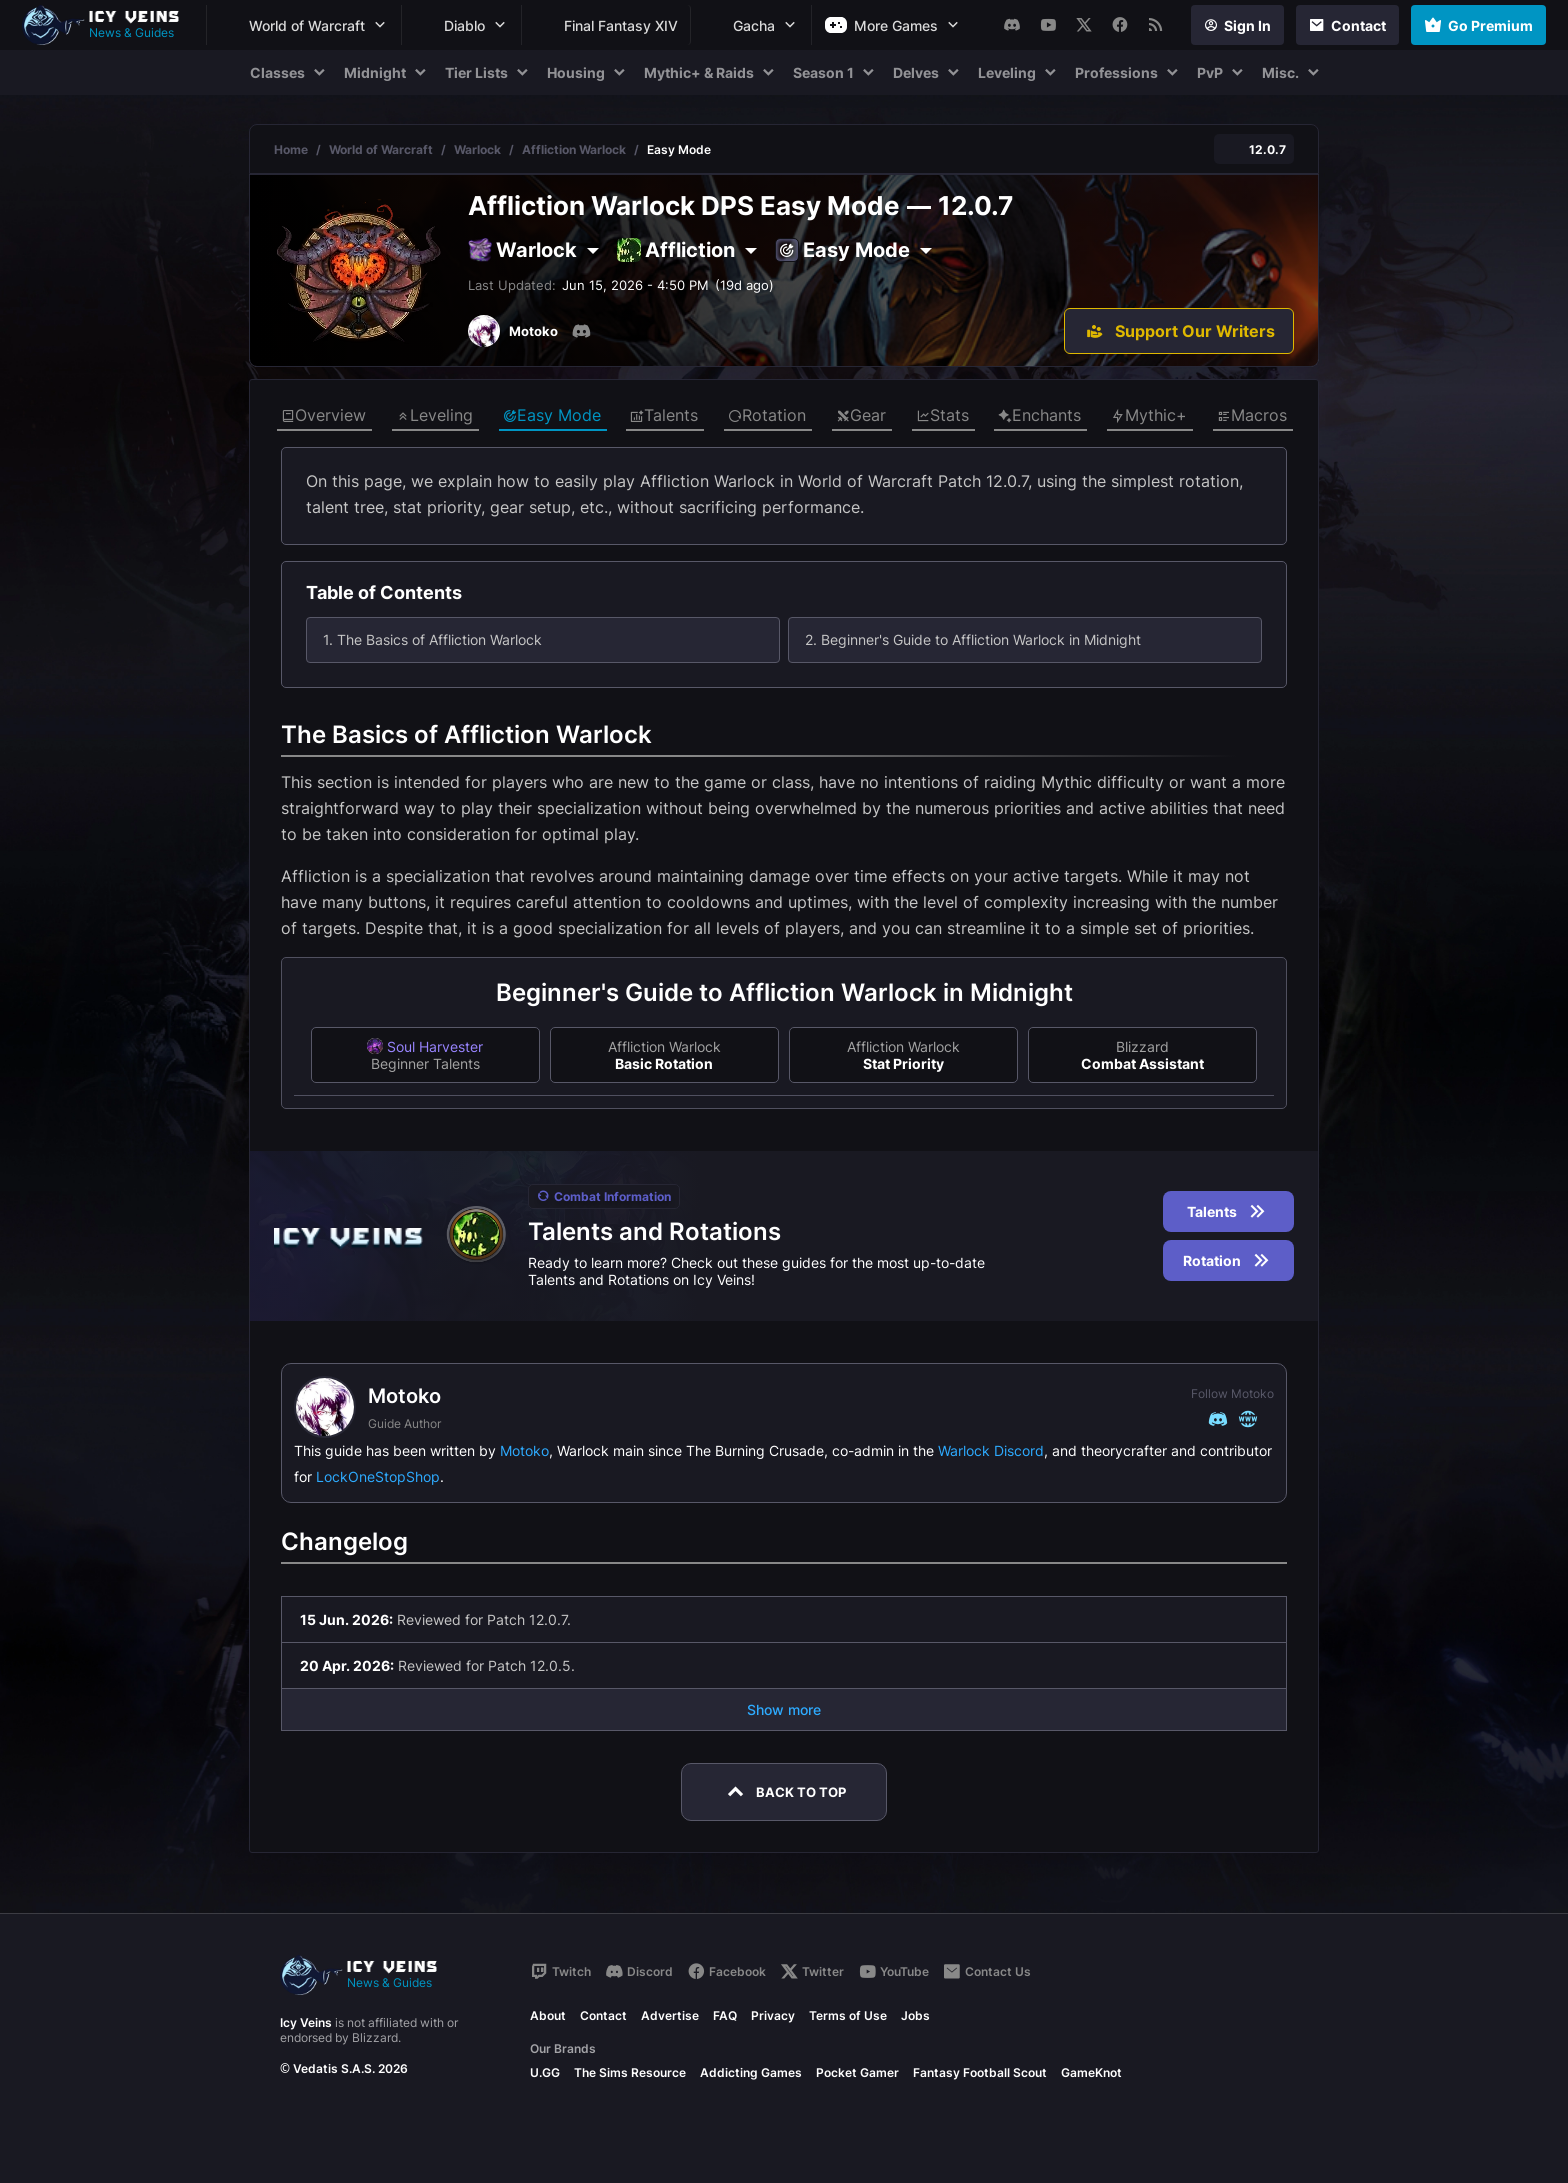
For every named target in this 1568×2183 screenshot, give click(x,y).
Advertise (670, 2015)
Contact (603, 2015)
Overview (323, 416)
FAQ (725, 2015)
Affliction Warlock (574, 149)
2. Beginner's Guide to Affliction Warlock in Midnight (973, 639)
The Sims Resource (630, 2072)
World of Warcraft (381, 149)
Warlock (477, 149)
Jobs (915, 2015)
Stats (942, 416)
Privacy (773, 2015)
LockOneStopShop (378, 1476)
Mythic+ (1149, 416)
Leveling (434, 416)
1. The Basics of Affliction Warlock (432, 639)
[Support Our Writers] (1179, 331)
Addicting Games (751, 2072)
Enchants (1039, 416)
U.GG (545, 2072)
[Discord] (581, 331)
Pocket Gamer (857, 2072)
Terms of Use (848, 2015)
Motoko (524, 1450)
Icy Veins (306, 2022)
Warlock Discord (991, 1450)
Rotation (767, 416)
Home (291, 149)
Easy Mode (552, 416)
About (548, 2015)
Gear (861, 416)
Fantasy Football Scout (980, 2072)
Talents (664, 416)
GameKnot (1091, 2072)
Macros (1252, 416)
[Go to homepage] (110, 25)
